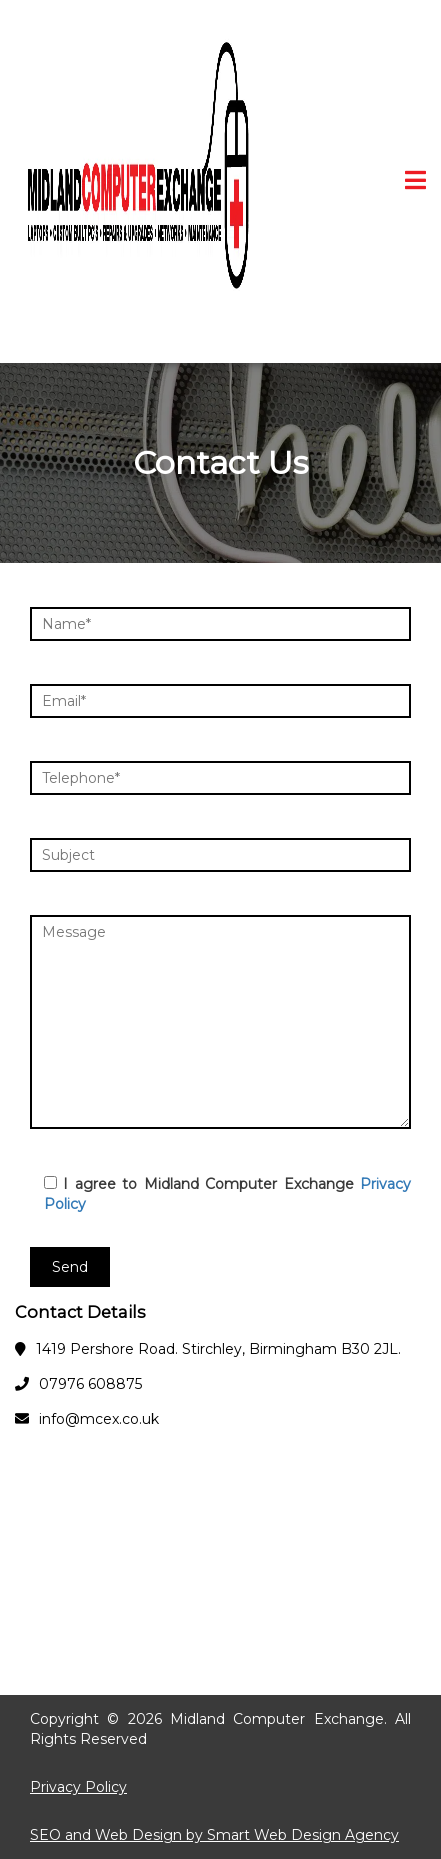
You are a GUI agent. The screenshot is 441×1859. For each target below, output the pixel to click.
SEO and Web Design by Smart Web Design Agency (214, 1835)
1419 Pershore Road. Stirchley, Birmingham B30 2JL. (218, 1349)
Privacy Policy (78, 1787)
